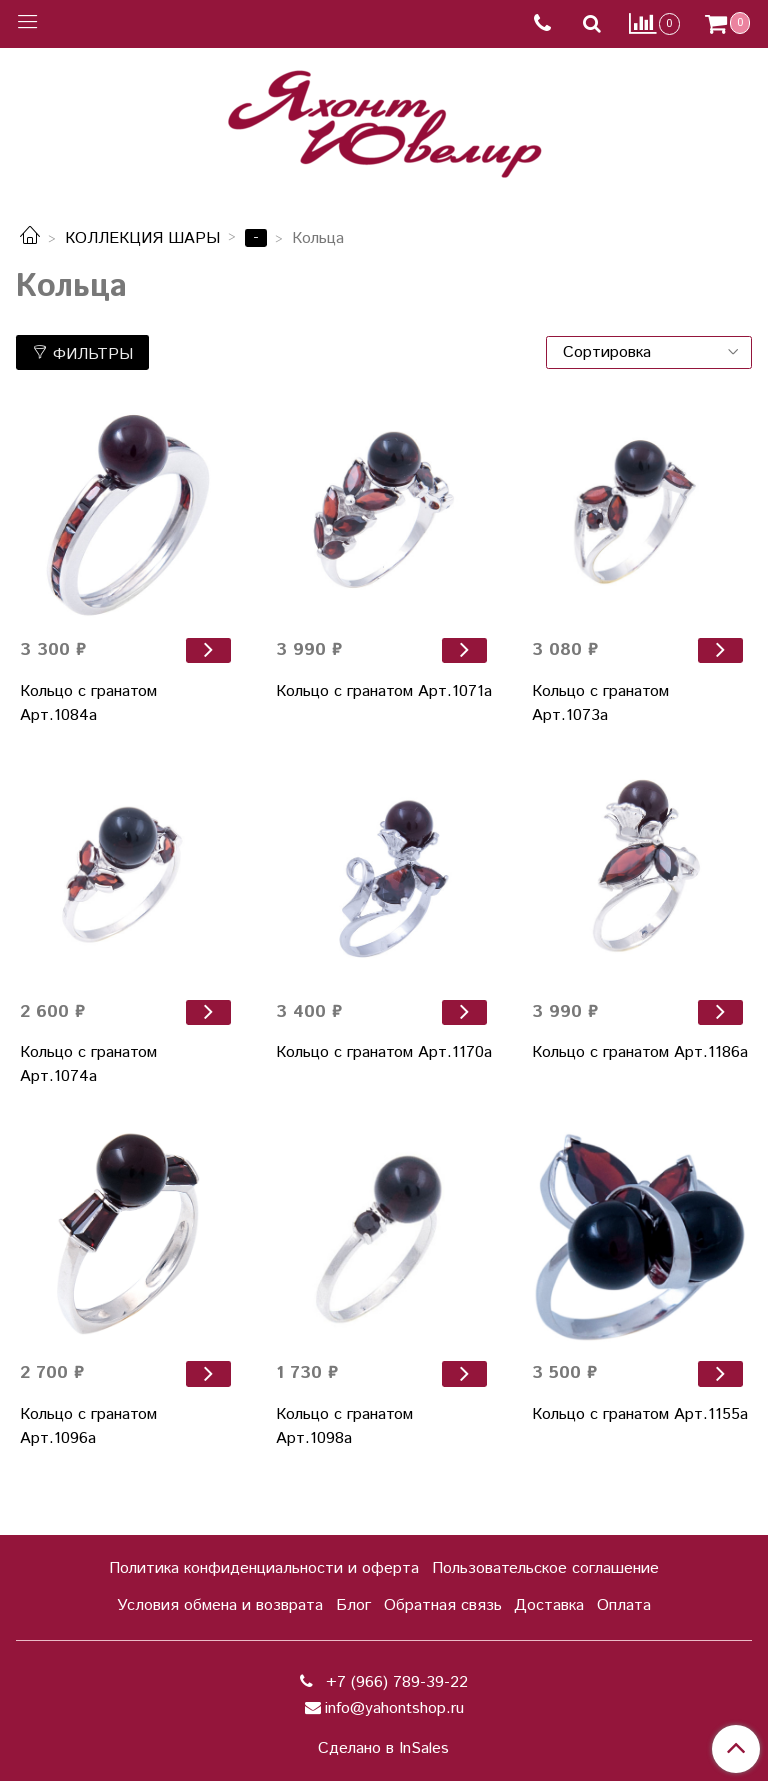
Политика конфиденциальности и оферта (264, 1568)
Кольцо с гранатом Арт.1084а (88, 703)
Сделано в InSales (383, 1749)
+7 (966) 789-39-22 (394, 1682)
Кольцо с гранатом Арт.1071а (384, 691)
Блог (353, 1605)
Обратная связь (443, 1605)
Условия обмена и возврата (220, 1605)
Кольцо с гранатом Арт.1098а (344, 1426)
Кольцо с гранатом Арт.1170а (384, 1052)
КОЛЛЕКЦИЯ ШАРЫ (142, 238)
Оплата (624, 1605)
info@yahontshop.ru (394, 1708)
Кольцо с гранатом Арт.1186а (640, 1052)
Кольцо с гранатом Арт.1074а (88, 1064)
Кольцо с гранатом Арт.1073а (600, 703)
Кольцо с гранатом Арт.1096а (88, 1426)
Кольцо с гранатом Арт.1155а (640, 1414)
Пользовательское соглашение (545, 1568)
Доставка (549, 1605)
